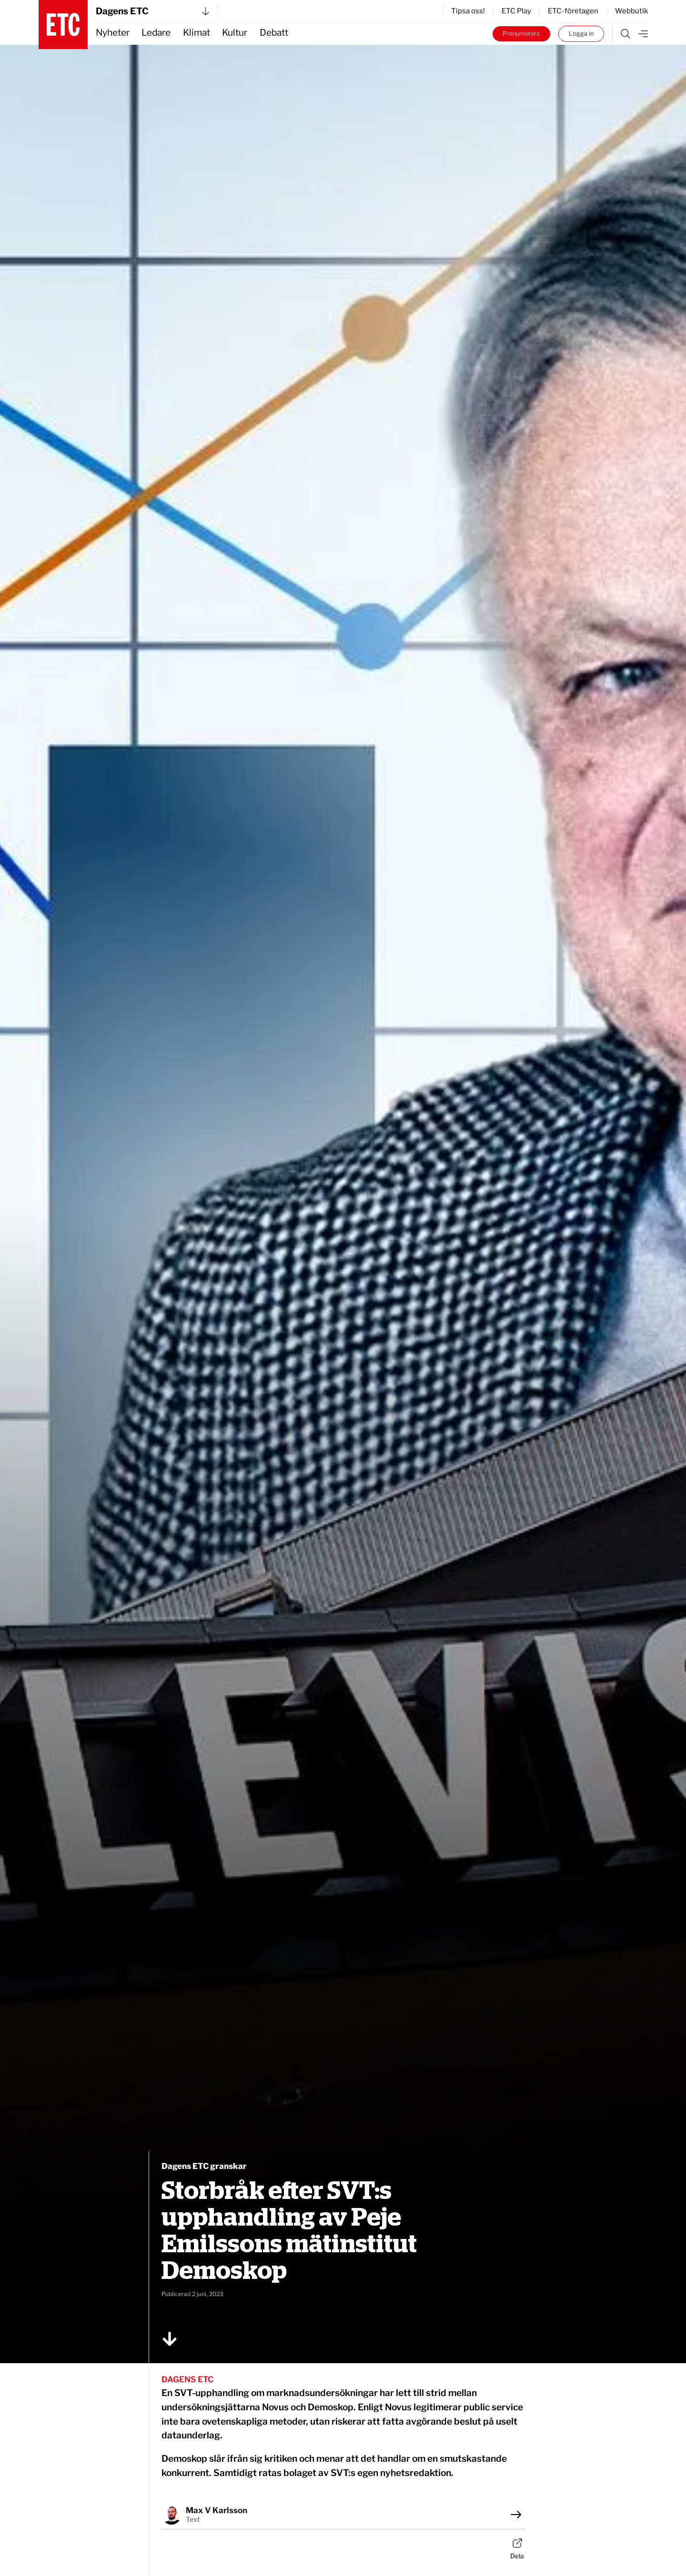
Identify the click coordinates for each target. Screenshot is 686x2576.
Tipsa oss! (468, 11)
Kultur (234, 32)
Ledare (156, 32)
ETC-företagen (573, 11)
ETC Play (516, 11)
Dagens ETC (152, 11)
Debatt (274, 32)
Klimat (196, 32)
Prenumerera (521, 33)
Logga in (581, 33)
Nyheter (113, 32)
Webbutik (631, 11)
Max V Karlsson (216, 2510)
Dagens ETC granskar (204, 2166)
